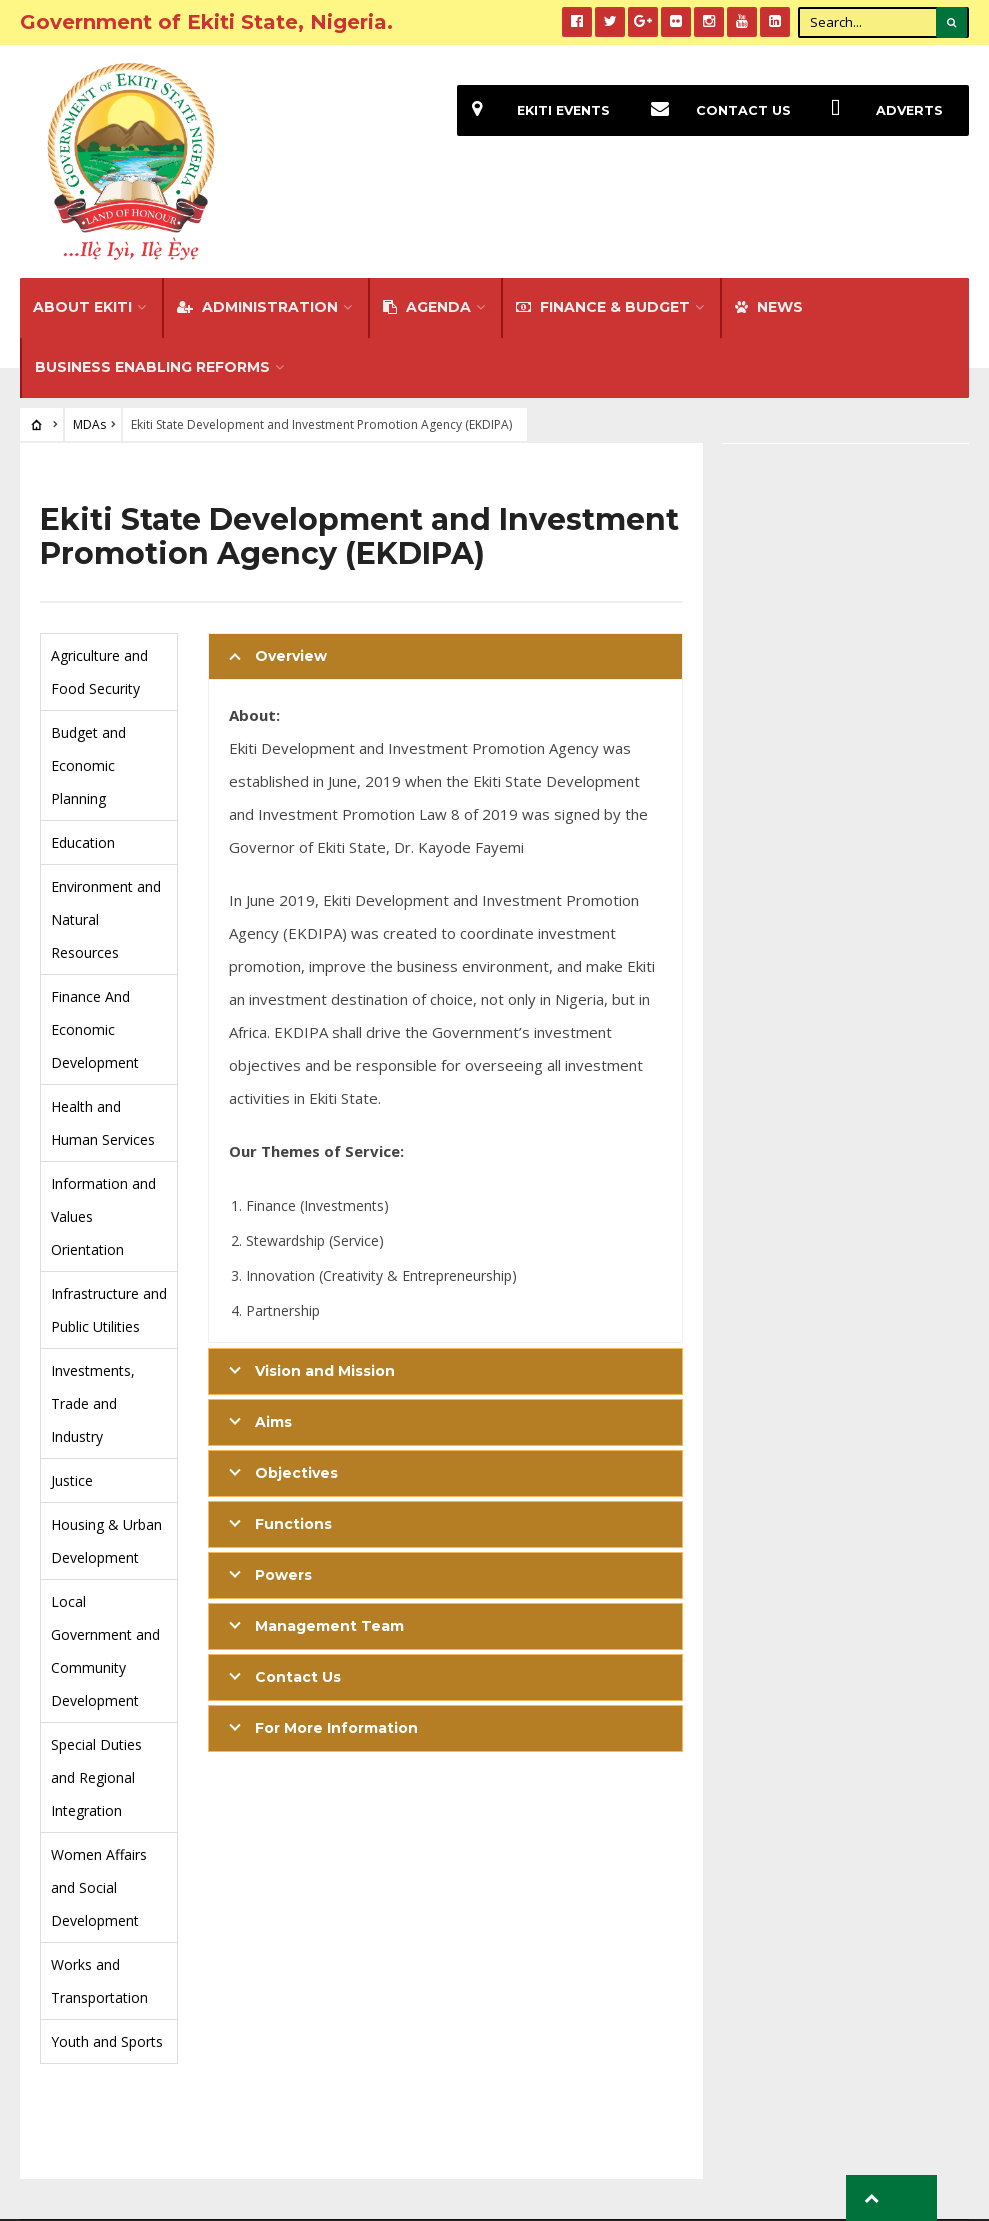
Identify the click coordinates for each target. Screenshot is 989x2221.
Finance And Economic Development (95, 946)
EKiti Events (531, 110)
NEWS (769, 224)
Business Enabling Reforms (152, 284)
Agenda (427, 224)
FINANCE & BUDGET (603, 224)
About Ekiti (82, 224)
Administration (257, 224)
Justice (72, 1397)
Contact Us (711, 110)
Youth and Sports (107, 1958)
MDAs (89, 341)
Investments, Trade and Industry (93, 1320)
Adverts (879, 110)
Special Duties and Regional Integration (96, 1694)
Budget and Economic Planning (88, 682)
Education (83, 759)
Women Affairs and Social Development (99, 1804)
